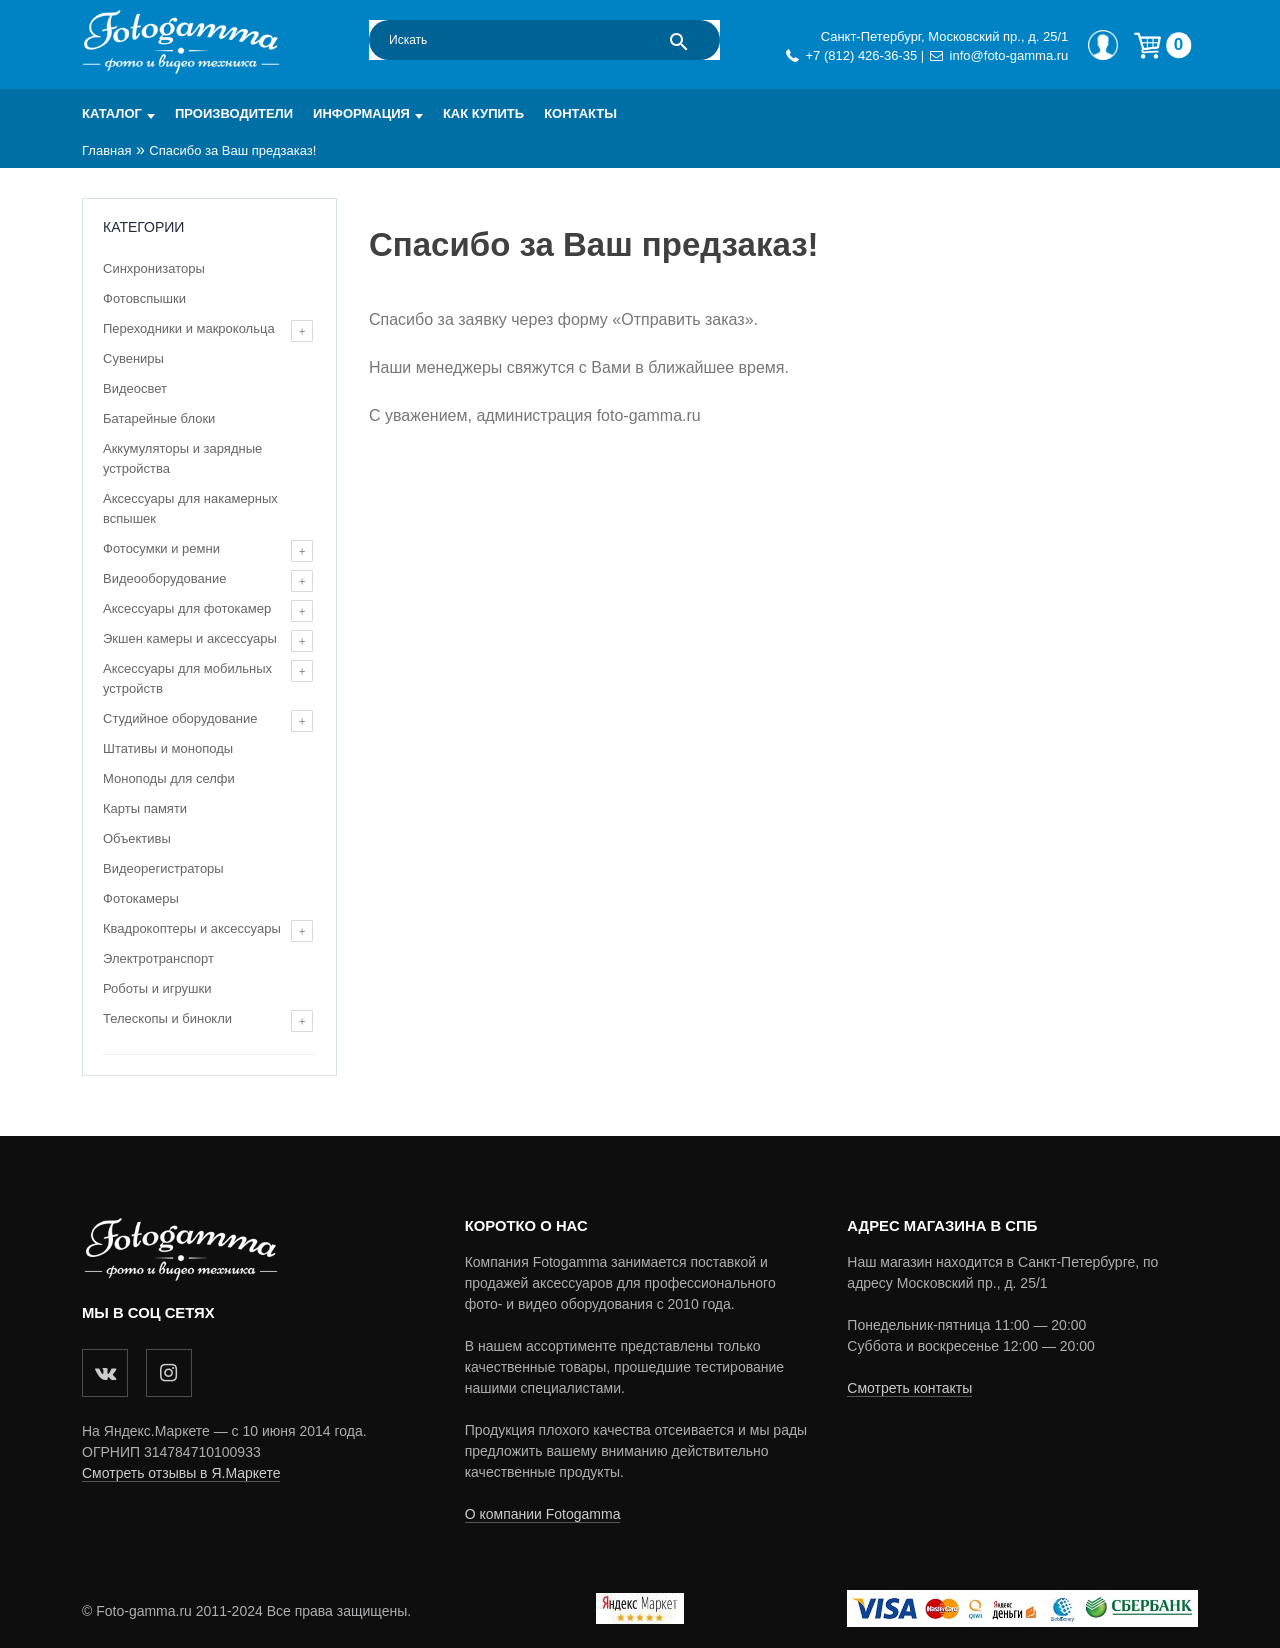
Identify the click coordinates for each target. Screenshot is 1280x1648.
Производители (234, 113)
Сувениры (133, 358)
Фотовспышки (144, 298)
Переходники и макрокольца (189, 328)
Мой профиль (1103, 45)
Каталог (112, 113)
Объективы (137, 838)
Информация (361, 113)
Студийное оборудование (180, 718)
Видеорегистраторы (163, 868)
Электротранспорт (158, 958)
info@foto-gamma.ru (1009, 55)
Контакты (580, 113)
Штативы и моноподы (168, 748)
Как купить (483, 113)
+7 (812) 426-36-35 (861, 55)
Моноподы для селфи (169, 778)
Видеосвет (135, 388)
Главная (106, 150)
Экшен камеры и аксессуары (190, 638)
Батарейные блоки (159, 418)
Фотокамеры (141, 898)
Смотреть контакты (909, 1388)
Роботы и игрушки (157, 988)
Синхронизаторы (154, 268)
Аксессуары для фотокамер (187, 608)
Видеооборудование (165, 578)
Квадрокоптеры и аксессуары (192, 928)
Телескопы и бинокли (167, 1018)
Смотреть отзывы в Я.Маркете (181, 1473)
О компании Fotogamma (543, 1514)
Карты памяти (145, 808)
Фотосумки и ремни (161, 548)
